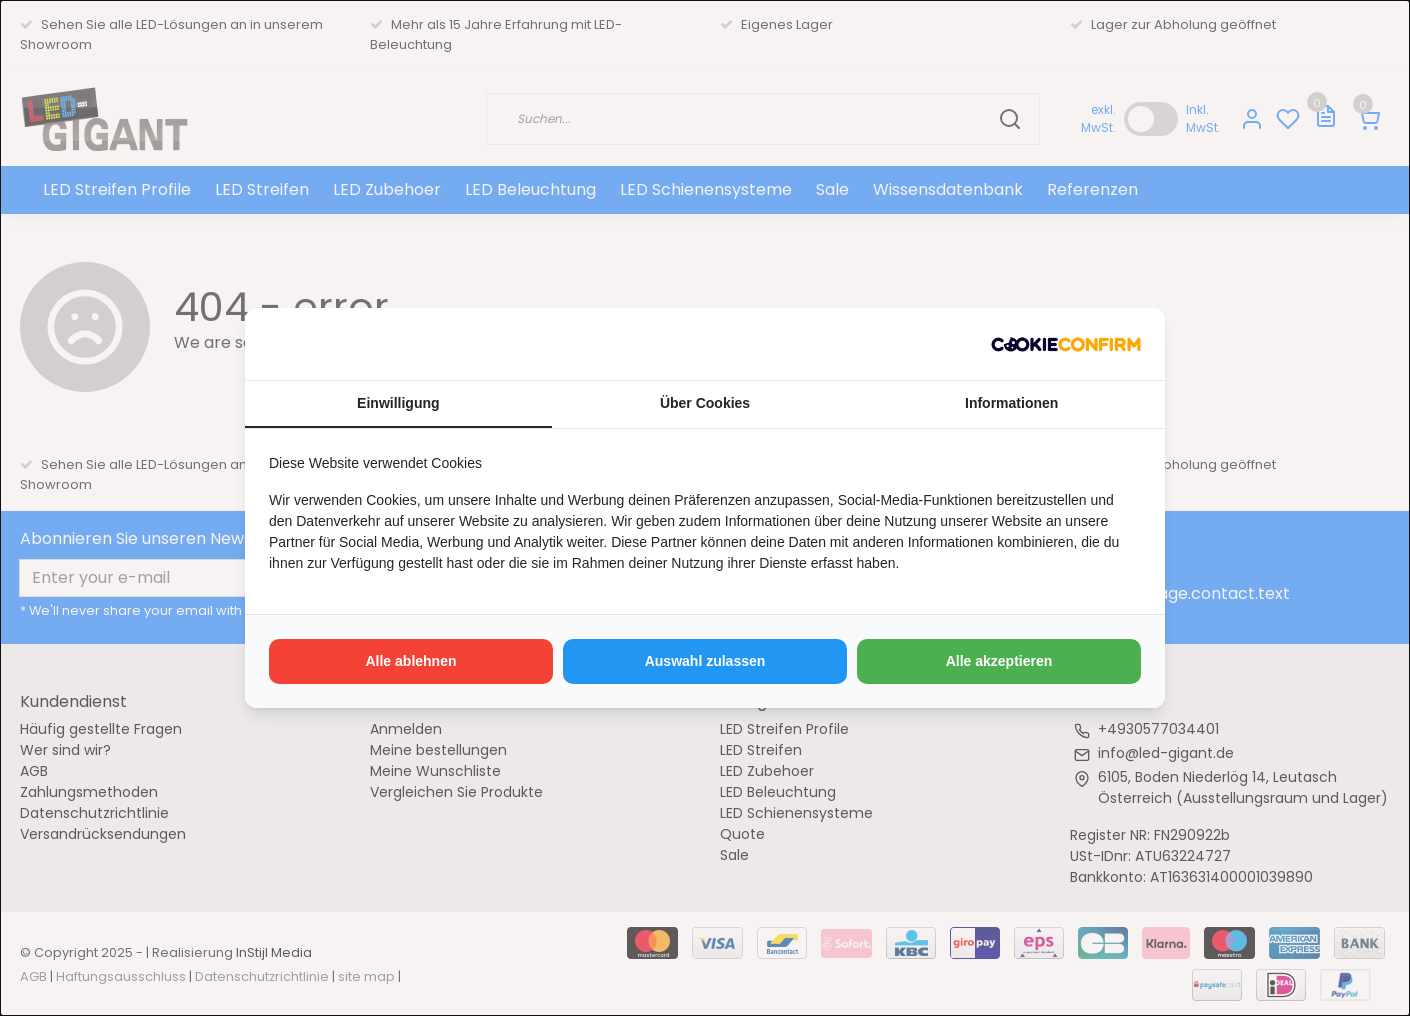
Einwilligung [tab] (398, 403)
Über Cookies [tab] (705, 403)
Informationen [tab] (1011, 403)
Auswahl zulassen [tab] (705, 661)
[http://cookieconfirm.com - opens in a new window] (1066, 344)
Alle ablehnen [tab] (410, 661)
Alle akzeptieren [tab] (999, 661)
